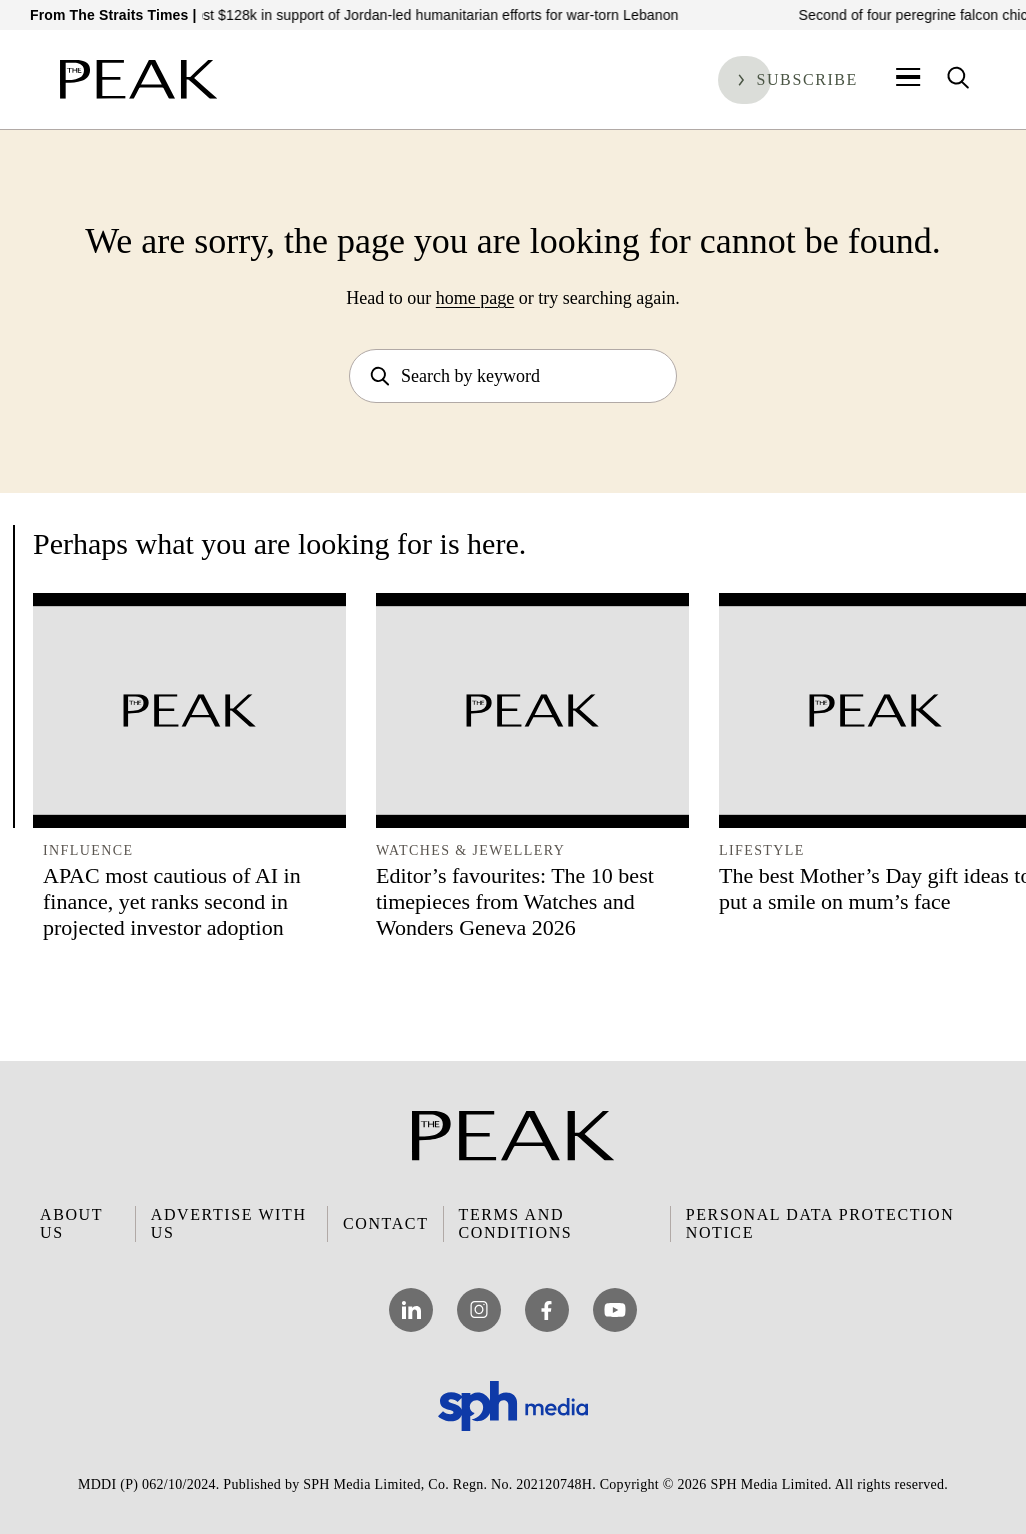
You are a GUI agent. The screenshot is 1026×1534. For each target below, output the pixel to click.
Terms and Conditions (516, 1223)
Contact (385, 1223)
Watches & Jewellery (470, 850)
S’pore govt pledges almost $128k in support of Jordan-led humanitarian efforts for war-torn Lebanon (375, 15)
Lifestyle (762, 850)
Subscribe (807, 79)
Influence (88, 850)
